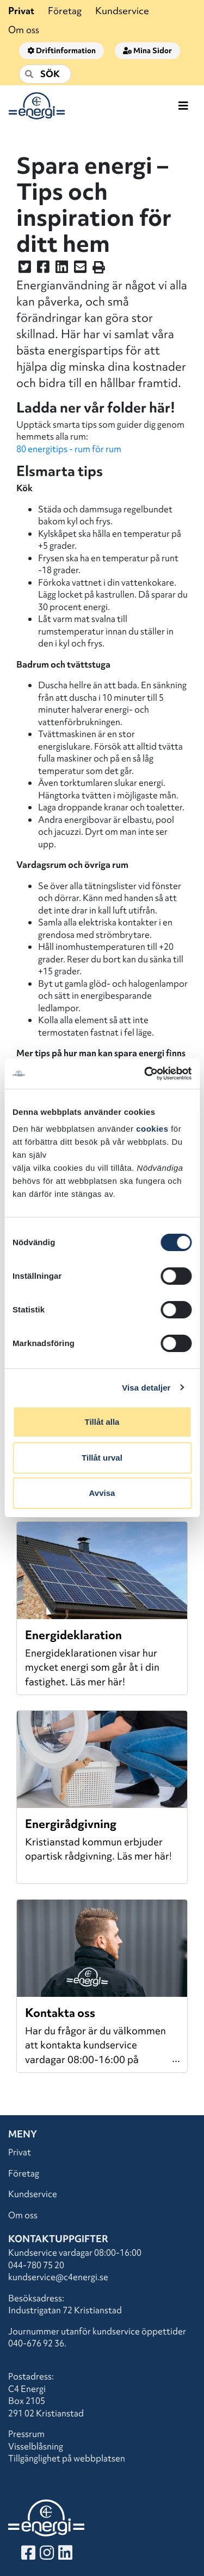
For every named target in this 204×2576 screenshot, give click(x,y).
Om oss (23, 29)
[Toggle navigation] (183, 106)
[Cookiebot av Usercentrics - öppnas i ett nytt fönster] (145, 1074)
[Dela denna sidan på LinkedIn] (61, 269)
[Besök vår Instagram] (47, 2555)
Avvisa (102, 1493)
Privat (21, 10)
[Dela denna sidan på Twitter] (24, 269)
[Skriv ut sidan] (98, 269)
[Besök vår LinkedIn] (65, 2555)
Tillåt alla (102, 1421)
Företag (65, 10)
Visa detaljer (146, 1387)
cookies (152, 1128)
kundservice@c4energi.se (58, 2277)
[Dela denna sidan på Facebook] (43, 269)
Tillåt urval (102, 1457)
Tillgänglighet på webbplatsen (66, 2458)
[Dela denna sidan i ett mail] (80, 269)
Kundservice (122, 10)
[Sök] (45, 74)
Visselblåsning (35, 2446)
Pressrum (26, 2434)
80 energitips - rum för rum (68, 449)
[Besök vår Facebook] (28, 2555)
